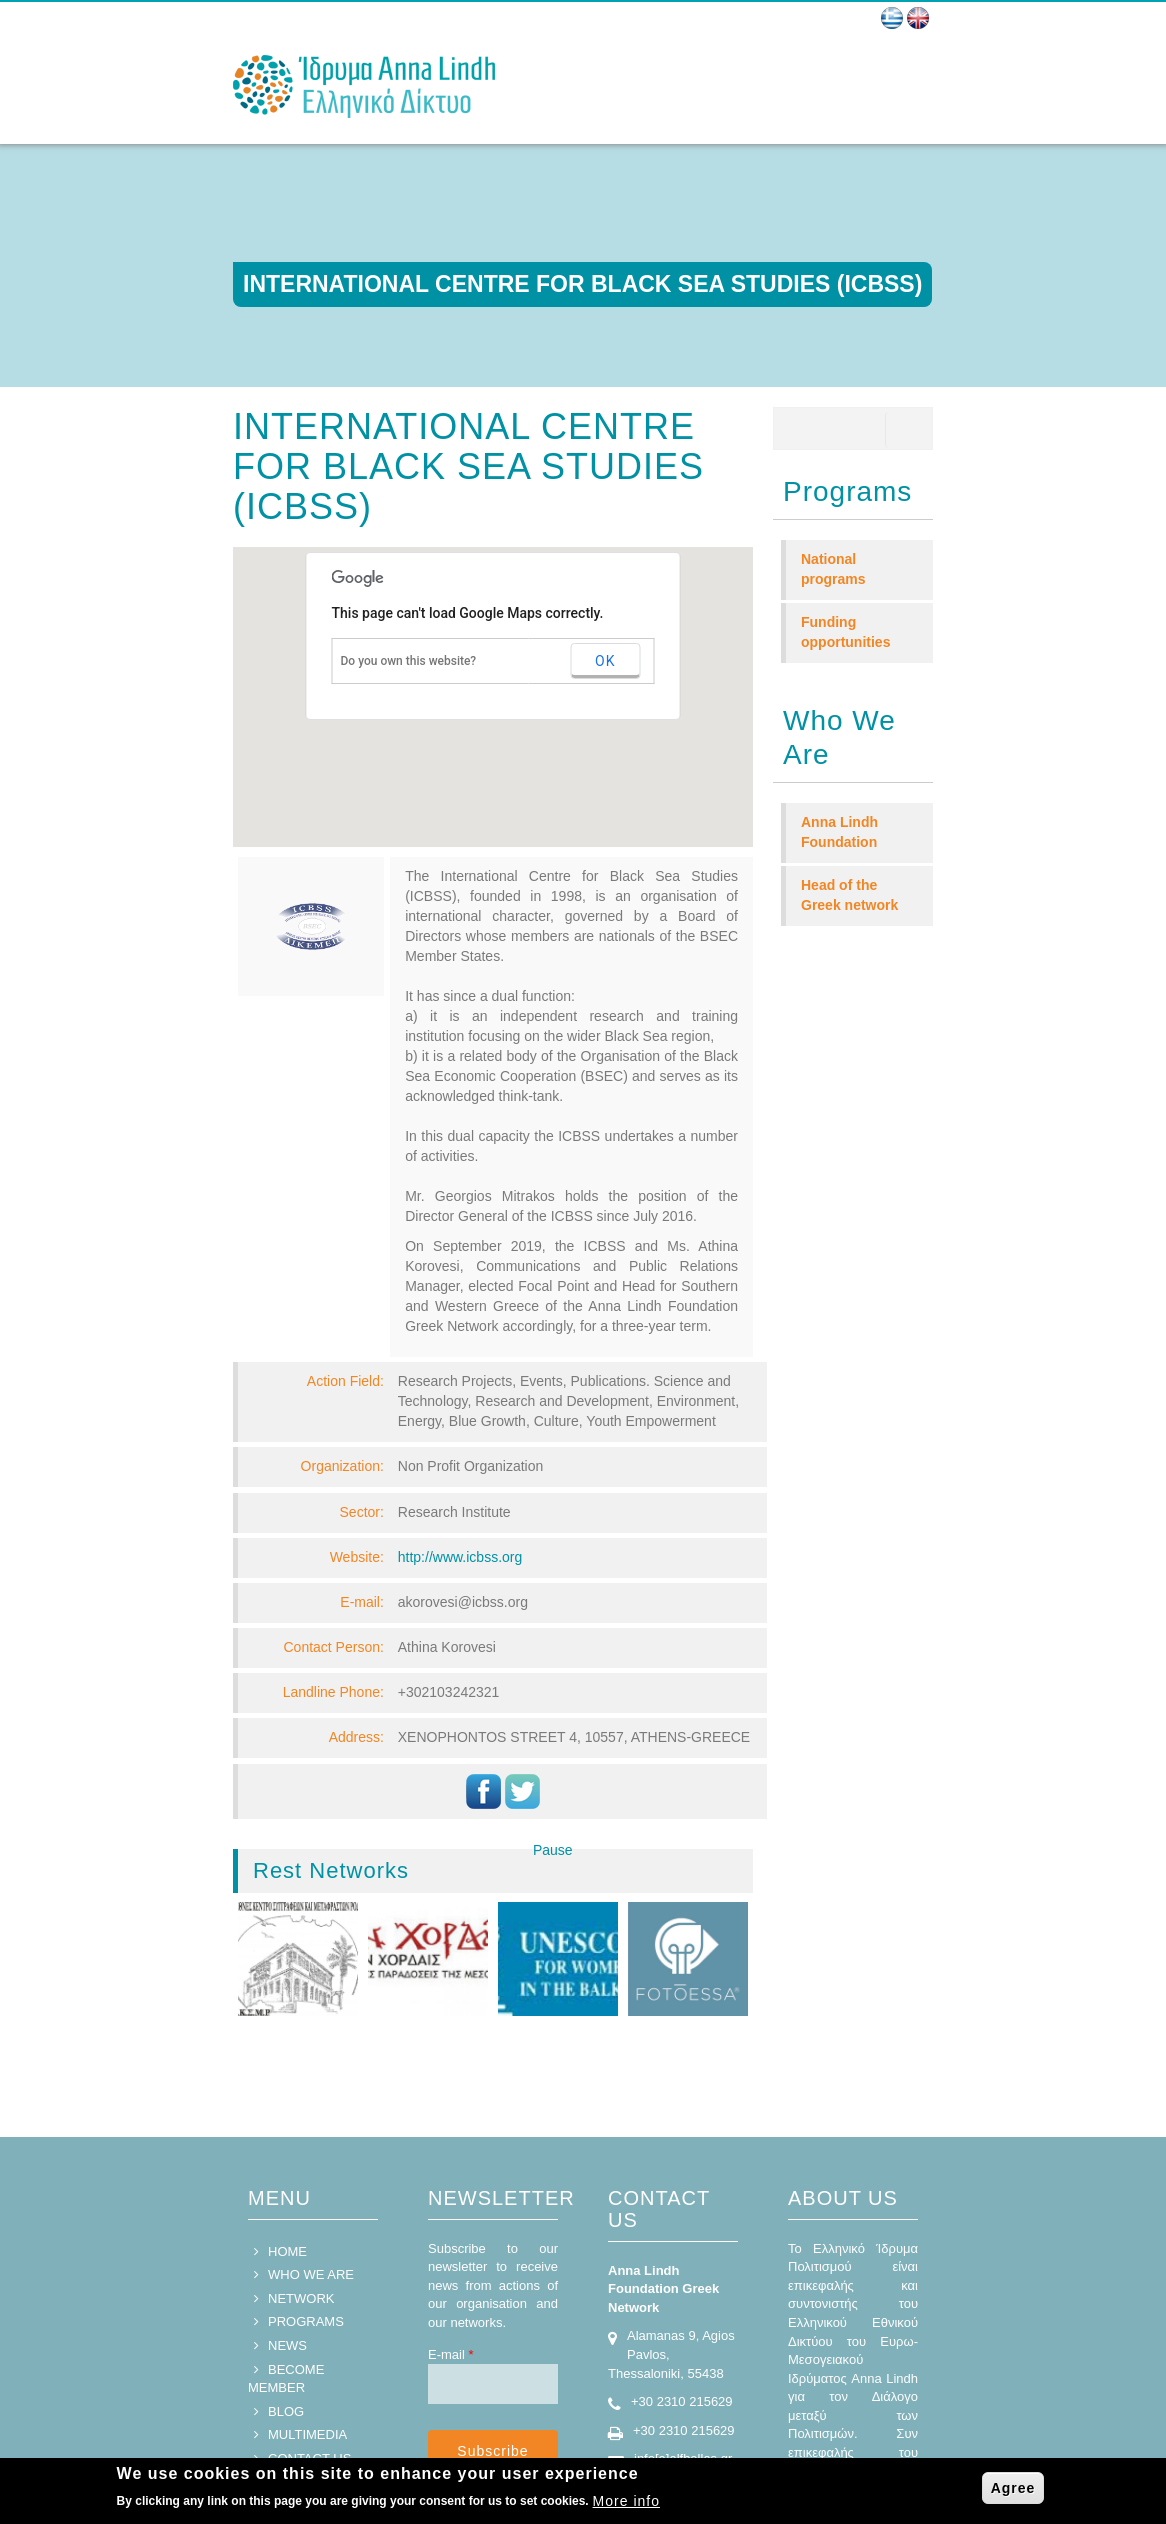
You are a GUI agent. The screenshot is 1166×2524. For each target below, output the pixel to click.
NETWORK (301, 2232)
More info (626, 2501)
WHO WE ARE (311, 2208)
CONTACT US (309, 2392)
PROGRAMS (306, 2255)
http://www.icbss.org (460, 1557)
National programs (833, 569)
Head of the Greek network (849, 895)
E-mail (451, 2288)
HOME (287, 2185)
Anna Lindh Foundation (839, 832)
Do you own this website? (409, 661)
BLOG (286, 2345)
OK (605, 661)
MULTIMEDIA (307, 2368)
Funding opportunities (845, 632)
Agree (1013, 2488)
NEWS (287, 2279)
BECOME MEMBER (286, 2313)
